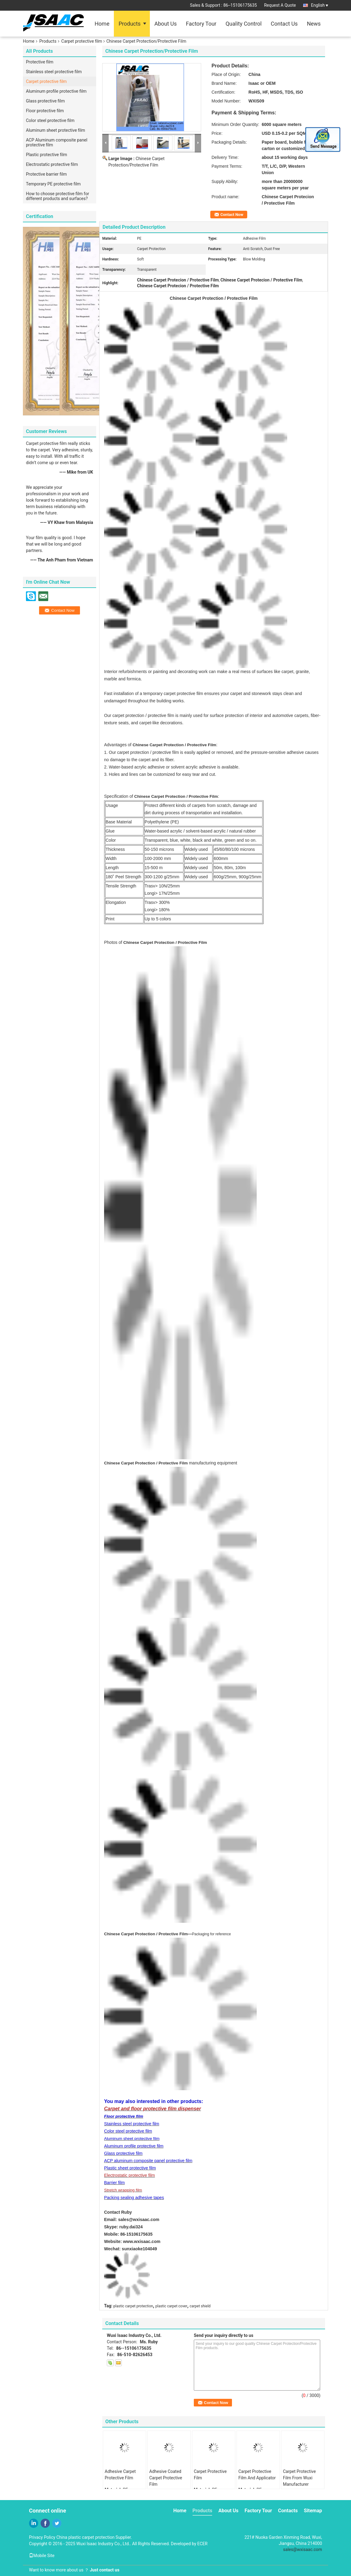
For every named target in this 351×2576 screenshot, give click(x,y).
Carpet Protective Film (210, 2474)
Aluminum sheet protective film (55, 130)
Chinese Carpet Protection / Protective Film (146, 1934)
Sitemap (313, 2510)
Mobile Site (42, 2555)
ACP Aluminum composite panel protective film (56, 142)
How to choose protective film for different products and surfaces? (57, 196)
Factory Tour (201, 23)
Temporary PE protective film (53, 183)
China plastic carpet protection (85, 2537)
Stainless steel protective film (54, 71)
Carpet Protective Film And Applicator (257, 2474)
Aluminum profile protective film (56, 91)
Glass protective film (45, 101)
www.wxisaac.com (141, 2241)
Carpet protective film (81, 41)
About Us (165, 23)
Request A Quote (280, 5)
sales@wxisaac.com (138, 2219)
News (313, 23)
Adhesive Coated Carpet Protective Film (165, 2478)
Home (102, 23)
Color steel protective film (50, 120)
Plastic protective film (46, 154)
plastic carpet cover (171, 2306)
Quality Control (244, 23)
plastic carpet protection (133, 2306)
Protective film (39, 61)
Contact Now (231, 214)
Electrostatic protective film (52, 164)
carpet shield (200, 2306)
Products (129, 23)
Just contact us (104, 2569)
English (319, 5)
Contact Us (284, 23)
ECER (202, 2543)
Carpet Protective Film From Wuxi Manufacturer (299, 2478)
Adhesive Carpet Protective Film (120, 2474)
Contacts (288, 2510)
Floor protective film (45, 110)
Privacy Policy (42, 2537)
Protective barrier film (46, 174)
